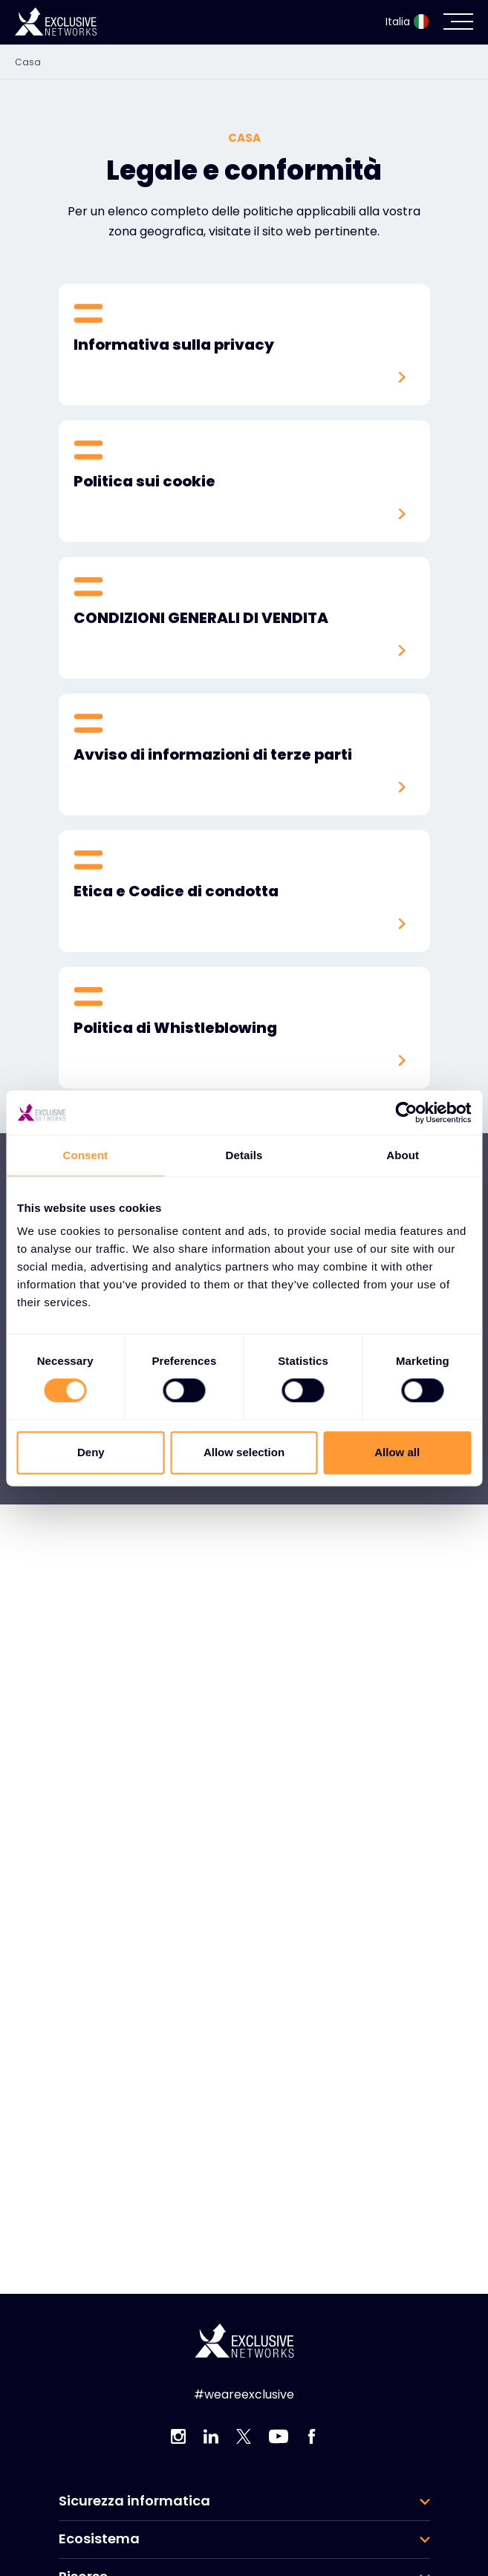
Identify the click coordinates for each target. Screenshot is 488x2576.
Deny (91, 1452)
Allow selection (244, 1452)
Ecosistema (99, 2539)
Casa (28, 62)
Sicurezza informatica (134, 2501)
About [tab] (402, 1155)
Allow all (397, 1452)
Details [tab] (244, 1155)
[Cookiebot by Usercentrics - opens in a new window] (406, 1112)
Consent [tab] (85, 1155)
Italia (407, 21)
